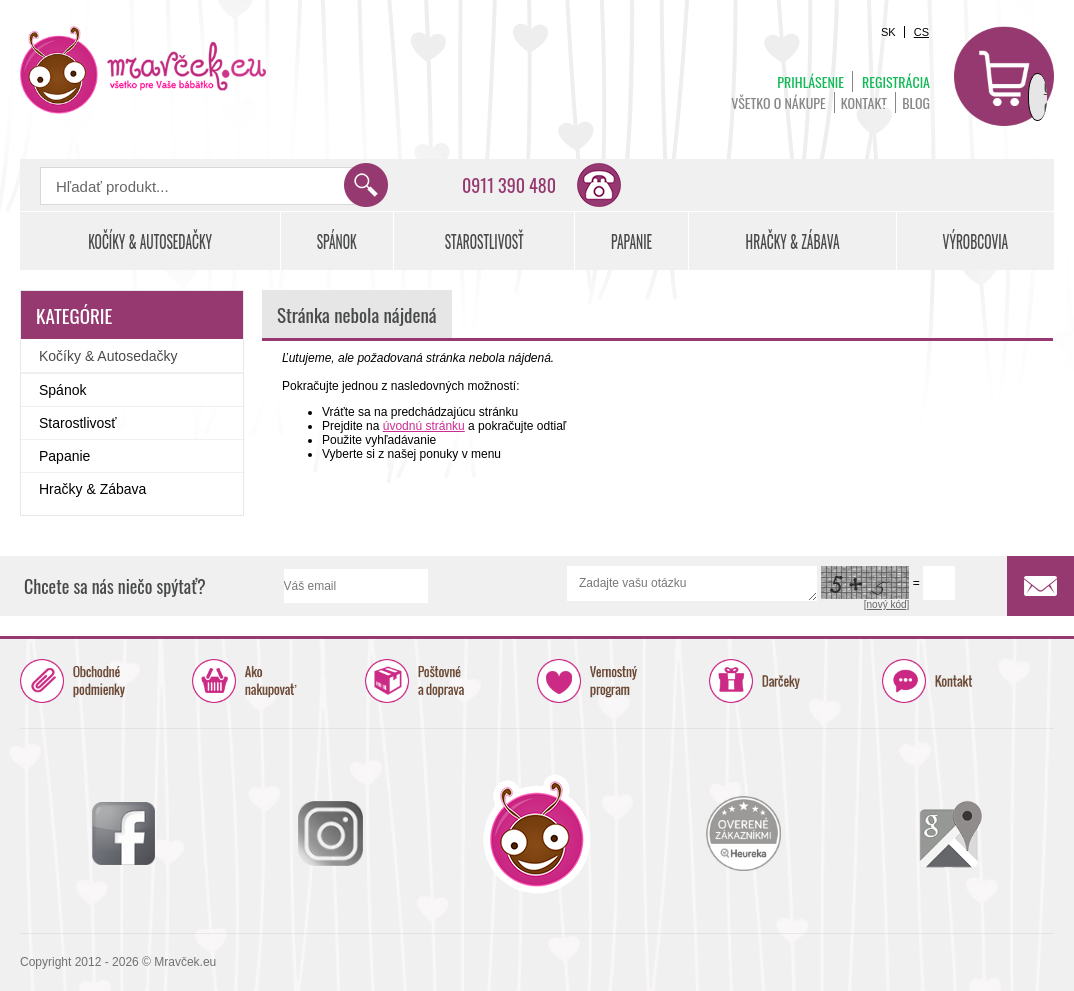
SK (888, 32)
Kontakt (864, 102)
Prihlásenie (810, 81)
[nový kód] (887, 604)
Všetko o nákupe (778, 102)
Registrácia (896, 81)
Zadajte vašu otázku (692, 583)
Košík (1004, 76)
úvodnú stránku (424, 426)
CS (921, 32)
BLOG (916, 102)
